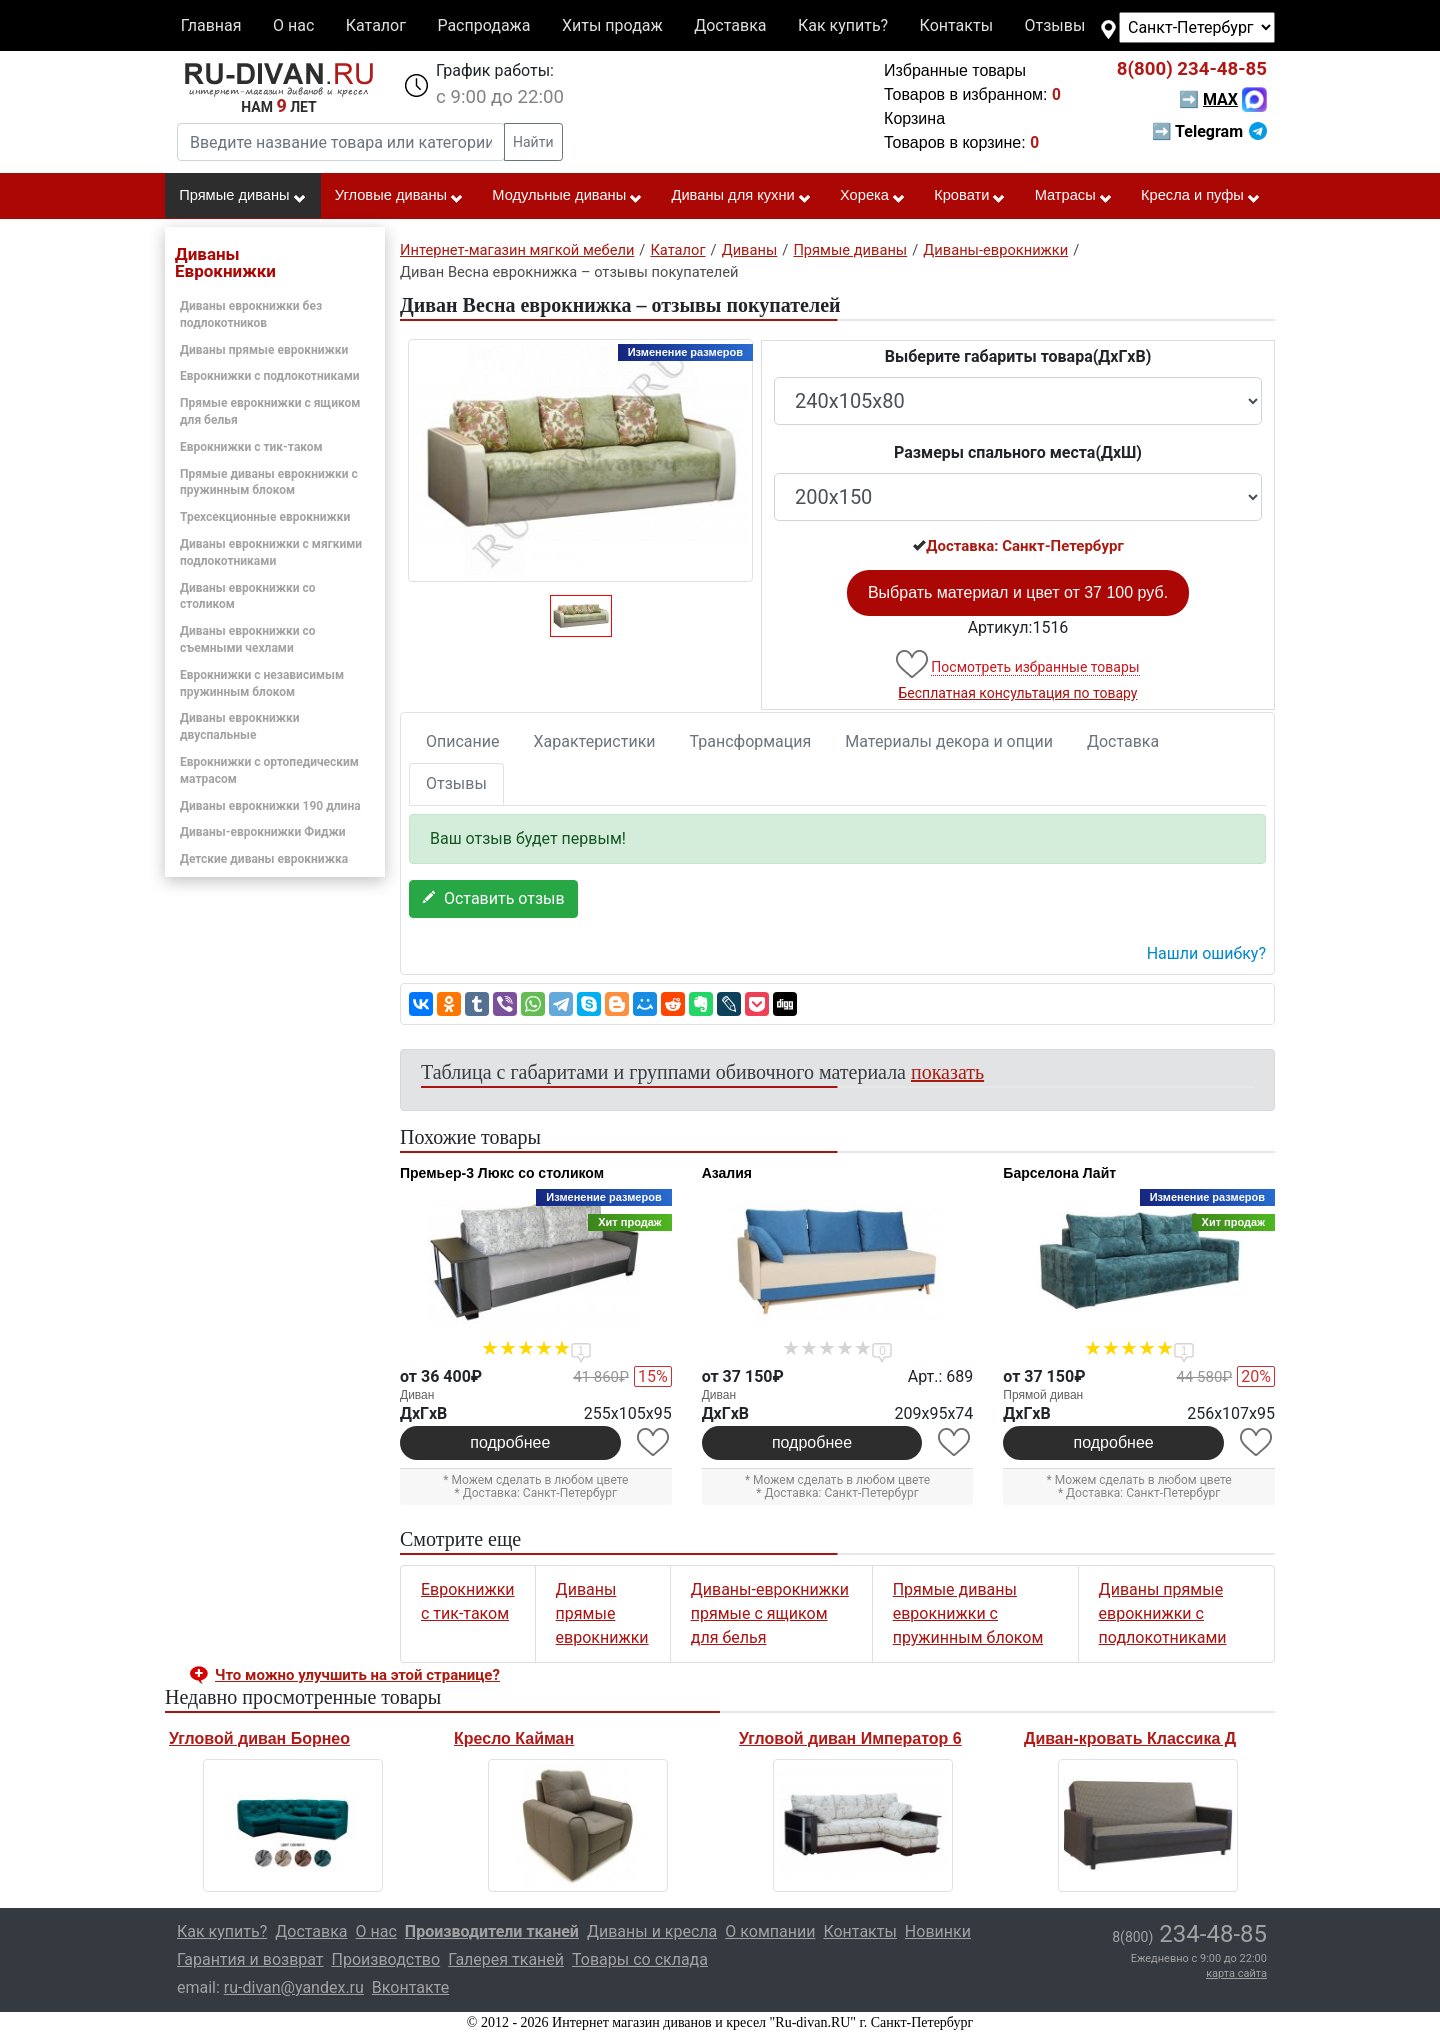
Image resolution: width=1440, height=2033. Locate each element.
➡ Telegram (1209, 131)
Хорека (873, 196)
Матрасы (1074, 196)
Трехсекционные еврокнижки (265, 517)
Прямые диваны (242, 196)
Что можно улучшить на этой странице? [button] (357, 1675)
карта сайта (1236, 1973)
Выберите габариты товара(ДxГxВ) (1018, 356)
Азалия (727, 1173)
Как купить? (843, 25)
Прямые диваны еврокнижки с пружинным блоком (968, 1613)
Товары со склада (640, 1959)
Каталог (376, 25)
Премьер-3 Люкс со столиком (502, 1173)
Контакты (956, 25)
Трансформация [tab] (751, 741)
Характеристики (595, 741)
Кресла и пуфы (1201, 196)
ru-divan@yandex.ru (294, 1987)
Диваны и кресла (652, 1931)
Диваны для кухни (742, 196)
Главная (211, 25)
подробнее (510, 1442)
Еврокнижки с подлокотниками (270, 376)
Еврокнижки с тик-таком (251, 447)
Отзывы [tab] (456, 783)
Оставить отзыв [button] (493, 898)
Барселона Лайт (1059, 1173)
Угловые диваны (399, 196)
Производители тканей (492, 1931)
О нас (293, 25)
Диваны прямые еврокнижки (264, 350)
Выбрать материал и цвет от (1018, 592)
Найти (533, 142)
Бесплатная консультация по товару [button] (1018, 693)
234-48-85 (1192, 69)
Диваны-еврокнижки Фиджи (263, 832)
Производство (386, 1959)
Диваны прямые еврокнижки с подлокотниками (1163, 1613)
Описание (463, 741)
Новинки (938, 1931)
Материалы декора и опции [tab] (949, 741)
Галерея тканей (506, 1959)
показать (947, 1072)
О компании (770, 1931)
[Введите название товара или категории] (341, 142)
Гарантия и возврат (250, 1959)
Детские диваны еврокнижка (264, 859)
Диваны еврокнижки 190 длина (270, 806)
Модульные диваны (567, 196)
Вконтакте (410, 1987)
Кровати (970, 196)
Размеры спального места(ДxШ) (1018, 452)
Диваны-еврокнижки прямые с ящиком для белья (770, 1613)
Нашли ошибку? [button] (1206, 953)
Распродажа (483, 25)
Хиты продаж (612, 25)
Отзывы (1055, 25)
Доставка (730, 25)
